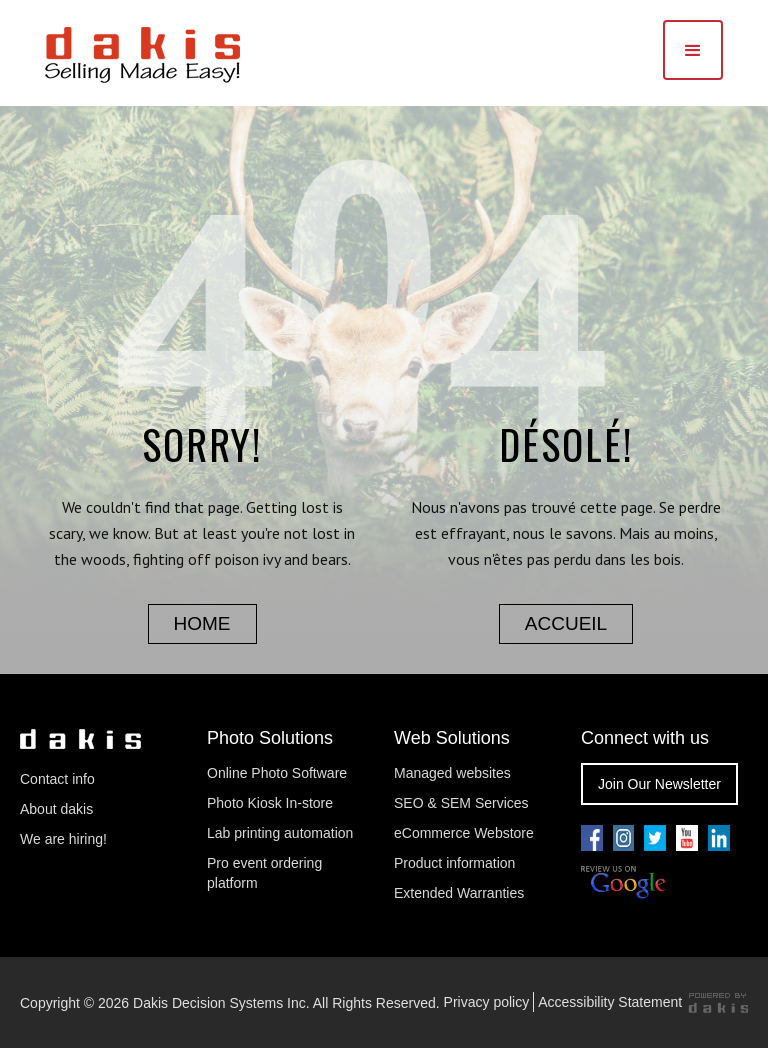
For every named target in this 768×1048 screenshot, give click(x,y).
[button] (693, 50)
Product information (454, 863)
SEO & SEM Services (461, 803)
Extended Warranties (459, 893)
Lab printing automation (280, 833)
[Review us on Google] (623, 883)
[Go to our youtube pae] (624, 838)
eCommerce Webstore (464, 833)
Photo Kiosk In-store (270, 803)
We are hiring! (63, 839)
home (202, 623)
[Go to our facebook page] (592, 838)
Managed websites (454, 773)
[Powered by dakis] (718, 1002)
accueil (566, 623)
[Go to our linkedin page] (719, 838)
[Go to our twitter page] (655, 838)
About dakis (56, 809)
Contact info (57, 779)
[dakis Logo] (142, 52)
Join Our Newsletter (659, 784)
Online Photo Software (277, 773)
